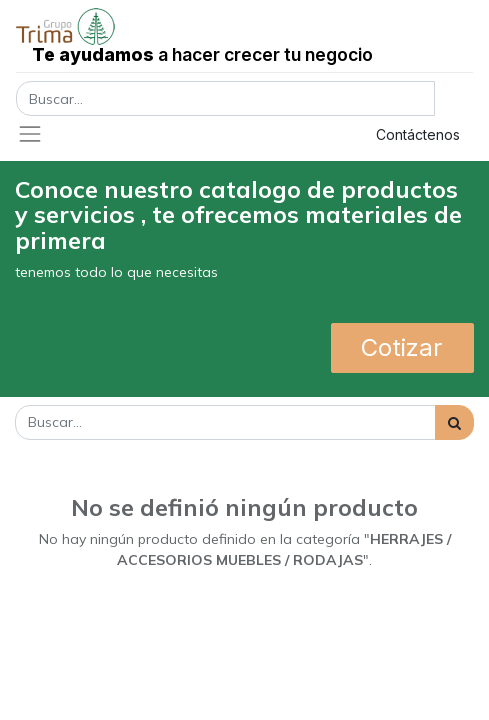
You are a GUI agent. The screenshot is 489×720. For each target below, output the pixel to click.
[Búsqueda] (454, 422)
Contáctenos (418, 134)
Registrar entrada (269, 134)
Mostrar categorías (83, 470)
